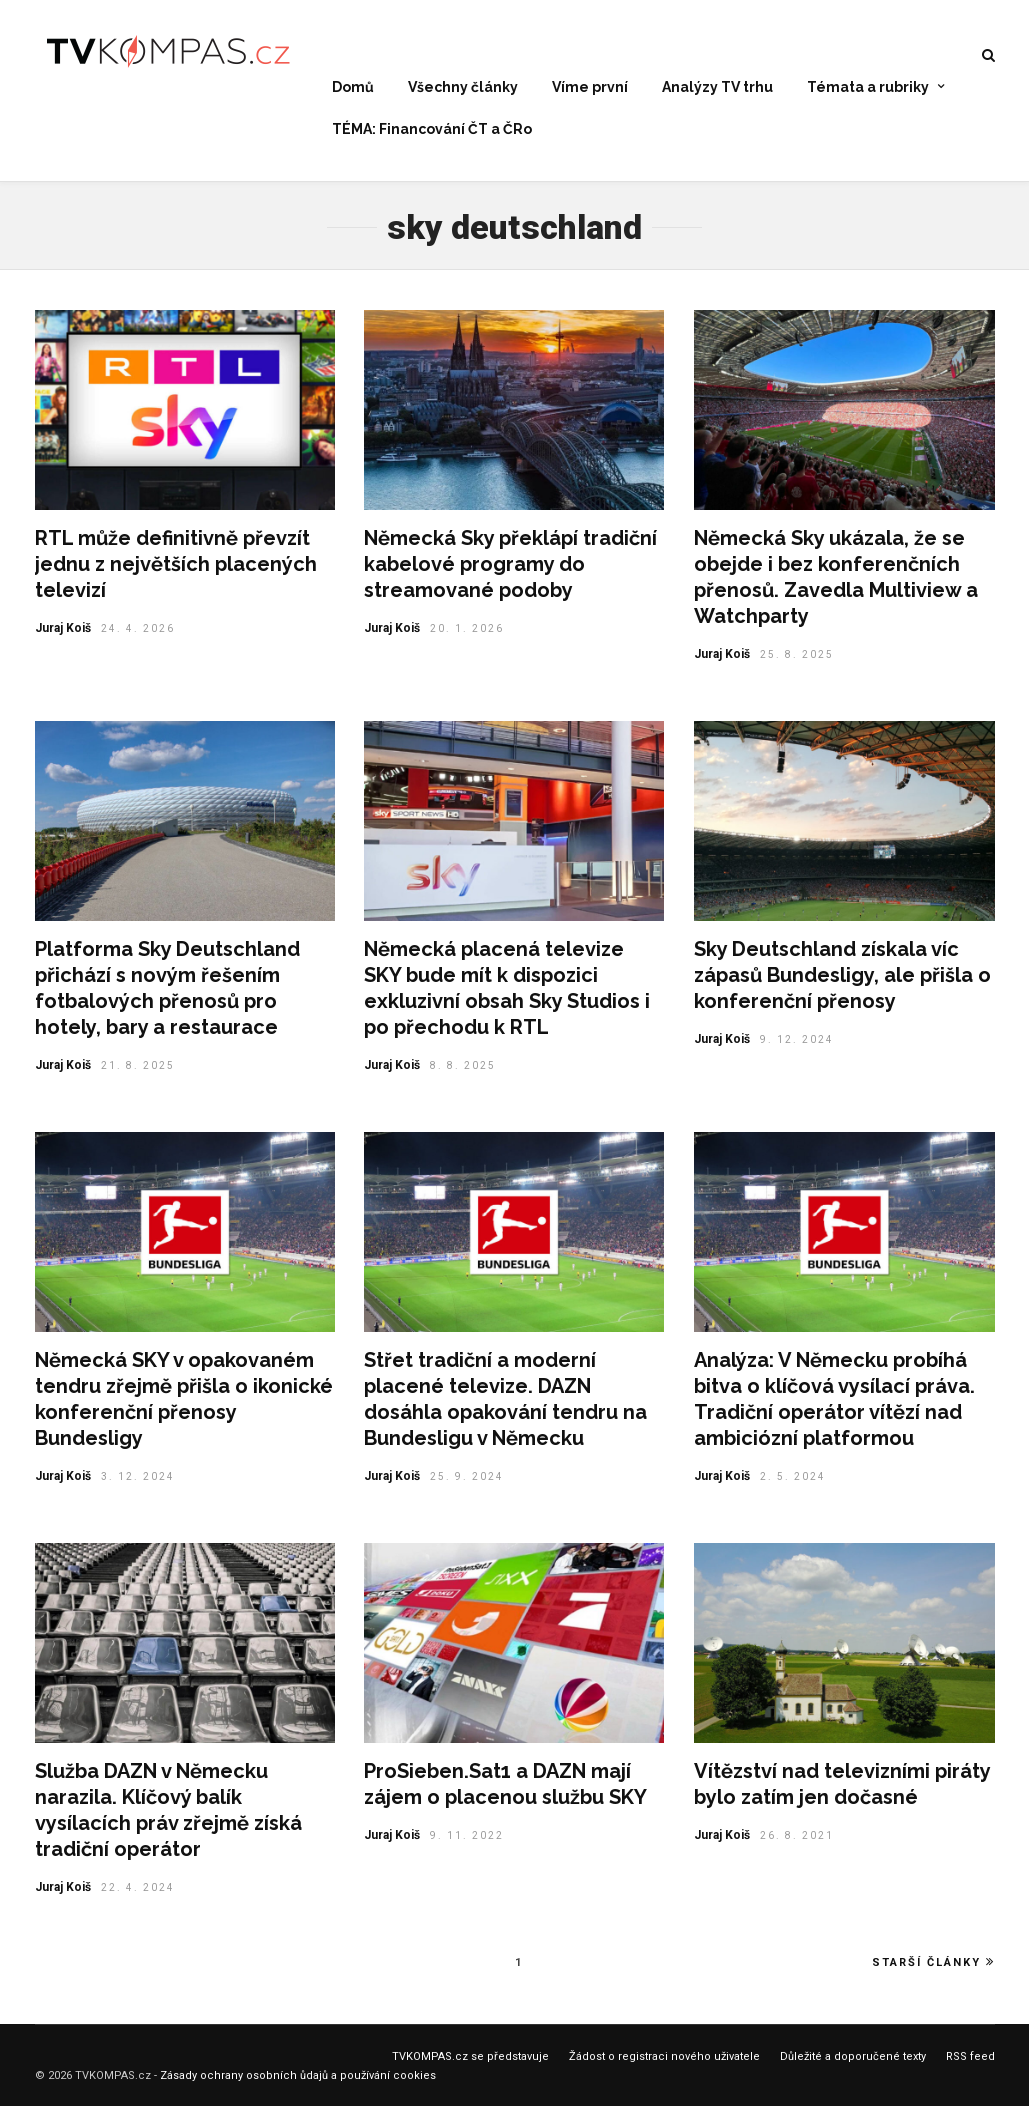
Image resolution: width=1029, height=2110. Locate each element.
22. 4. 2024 (138, 1891)
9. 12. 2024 (797, 1043)
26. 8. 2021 (797, 1839)
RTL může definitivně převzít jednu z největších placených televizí (176, 568)
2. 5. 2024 (793, 1480)
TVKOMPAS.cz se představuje (470, 2060)
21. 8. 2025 (138, 1069)
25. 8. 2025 (797, 658)
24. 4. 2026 (138, 632)
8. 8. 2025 (463, 1069)
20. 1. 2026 (467, 632)
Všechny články (463, 88)
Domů (353, 88)
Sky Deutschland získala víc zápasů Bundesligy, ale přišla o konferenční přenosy (842, 979)
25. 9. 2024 (467, 1480)
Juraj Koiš (63, 632)
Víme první (590, 88)
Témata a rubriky (868, 88)
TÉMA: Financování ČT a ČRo (432, 129)
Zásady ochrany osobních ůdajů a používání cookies (298, 2079)
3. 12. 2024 (138, 1480)
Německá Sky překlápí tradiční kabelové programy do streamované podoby (510, 568)
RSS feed (970, 2060)
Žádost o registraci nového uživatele (664, 2060)
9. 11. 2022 (467, 1839)
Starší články (933, 1966)
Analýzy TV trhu (717, 88)
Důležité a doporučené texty (853, 2060)
